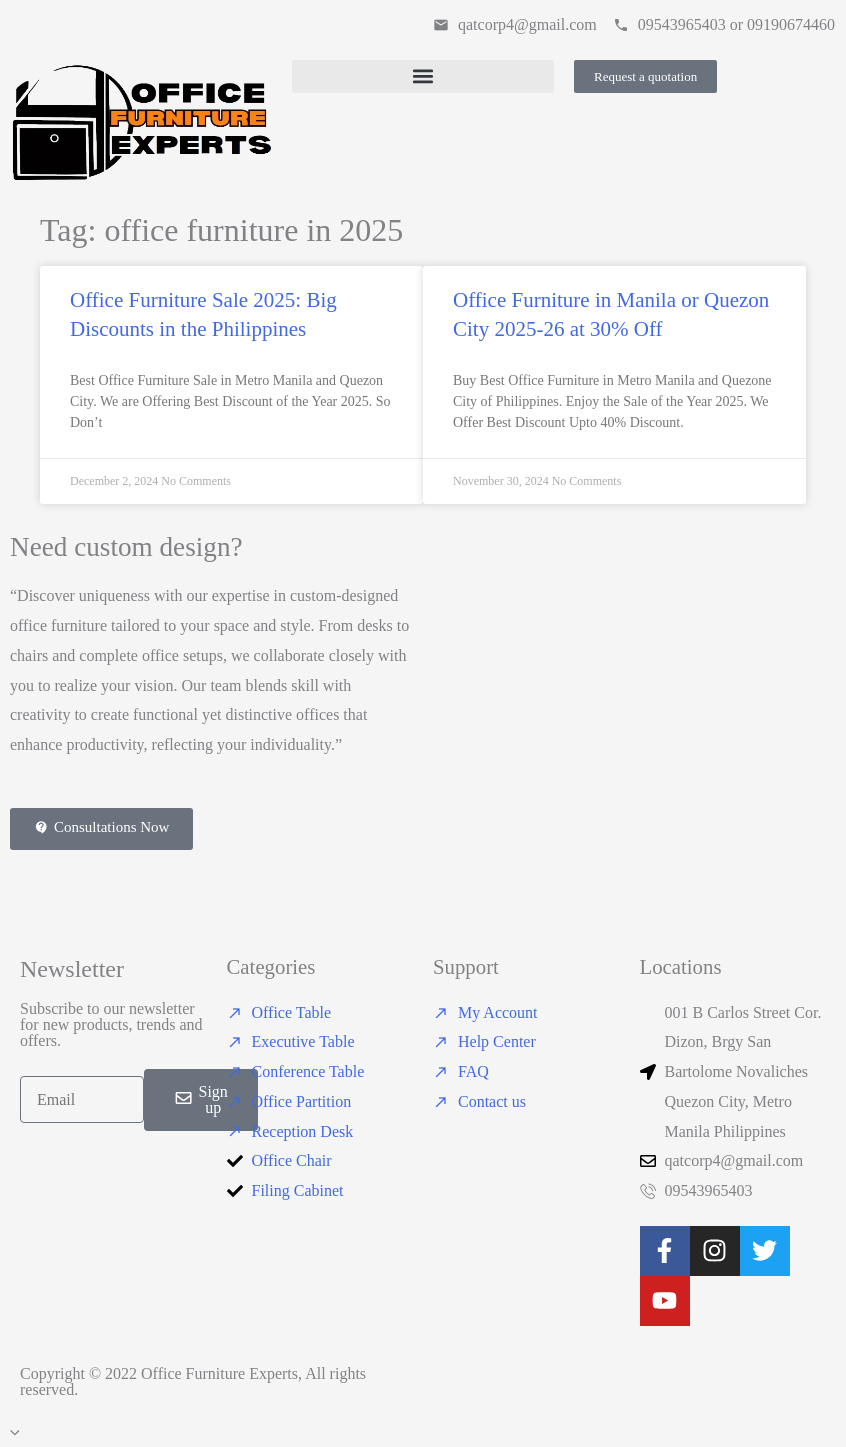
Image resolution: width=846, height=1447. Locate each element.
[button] (423, 76)
